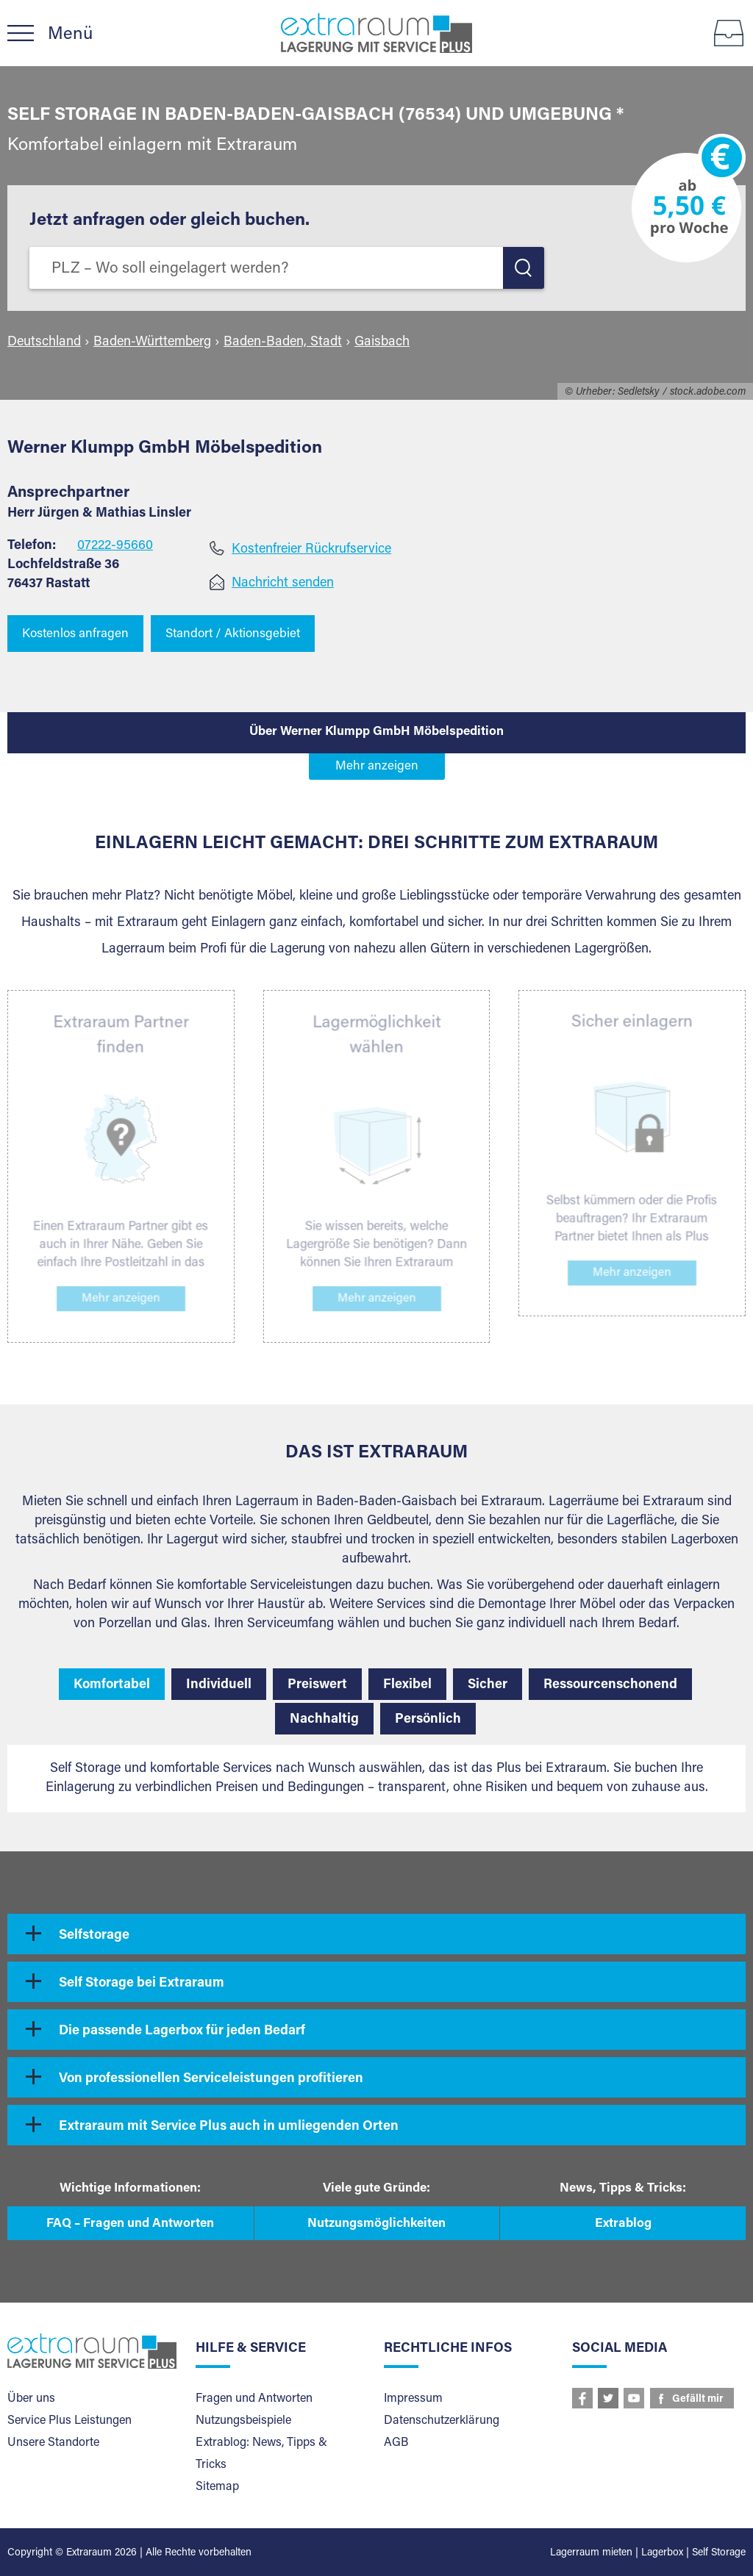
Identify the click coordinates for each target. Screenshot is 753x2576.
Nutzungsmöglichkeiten (376, 2224)
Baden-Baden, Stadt (283, 342)
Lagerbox (662, 2553)
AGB (396, 2443)
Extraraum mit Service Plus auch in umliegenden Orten (229, 2127)
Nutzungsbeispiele (243, 2421)
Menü (70, 34)
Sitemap (217, 2487)
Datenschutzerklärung (441, 2421)
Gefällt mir (698, 2399)
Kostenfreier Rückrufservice (311, 549)
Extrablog (623, 2224)
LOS (523, 268)
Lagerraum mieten (591, 2553)
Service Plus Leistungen (69, 2421)
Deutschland (44, 342)
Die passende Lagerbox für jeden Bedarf (182, 2031)
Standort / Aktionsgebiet (232, 634)
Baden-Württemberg (152, 342)
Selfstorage (94, 1935)
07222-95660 (115, 546)
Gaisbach (382, 342)
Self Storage (719, 2553)
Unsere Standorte (53, 2443)
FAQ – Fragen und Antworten (130, 2224)
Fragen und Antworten (254, 2399)
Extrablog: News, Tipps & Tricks (261, 2454)
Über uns (31, 2399)
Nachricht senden (283, 583)
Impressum (413, 2399)
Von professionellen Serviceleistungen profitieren (211, 2079)
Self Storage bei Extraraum (141, 1983)
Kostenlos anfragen (75, 634)
